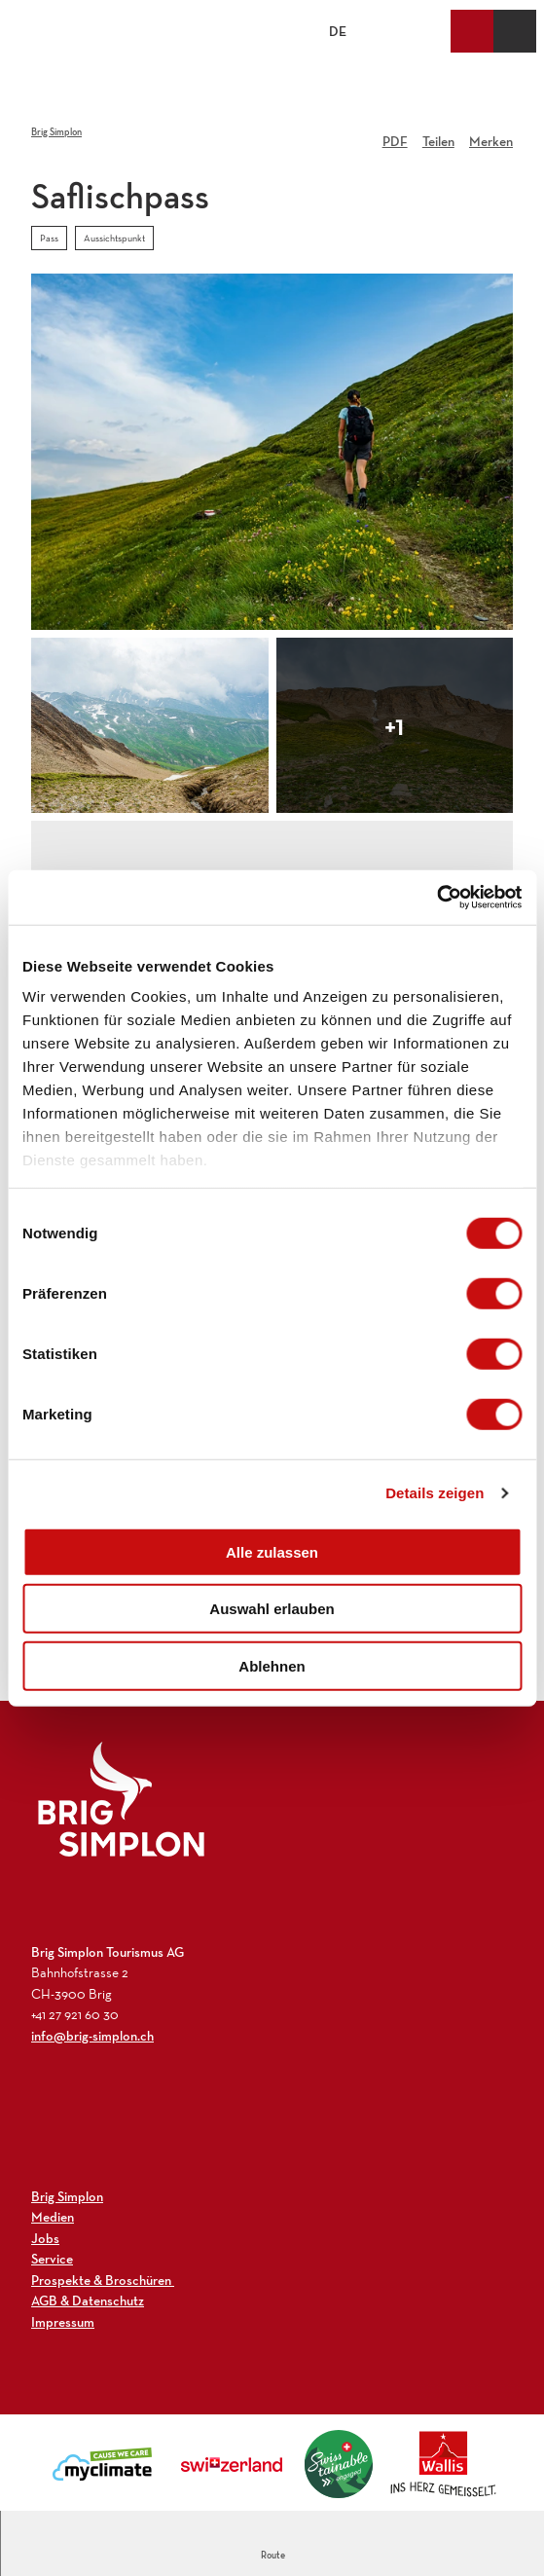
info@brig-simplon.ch (92, 2035)
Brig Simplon (56, 132)
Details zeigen (434, 1493)
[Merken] (491, 134)
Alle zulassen (272, 1551)
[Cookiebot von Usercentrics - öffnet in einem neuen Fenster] (436, 897)
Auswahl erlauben (271, 1609)
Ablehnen (271, 1665)
